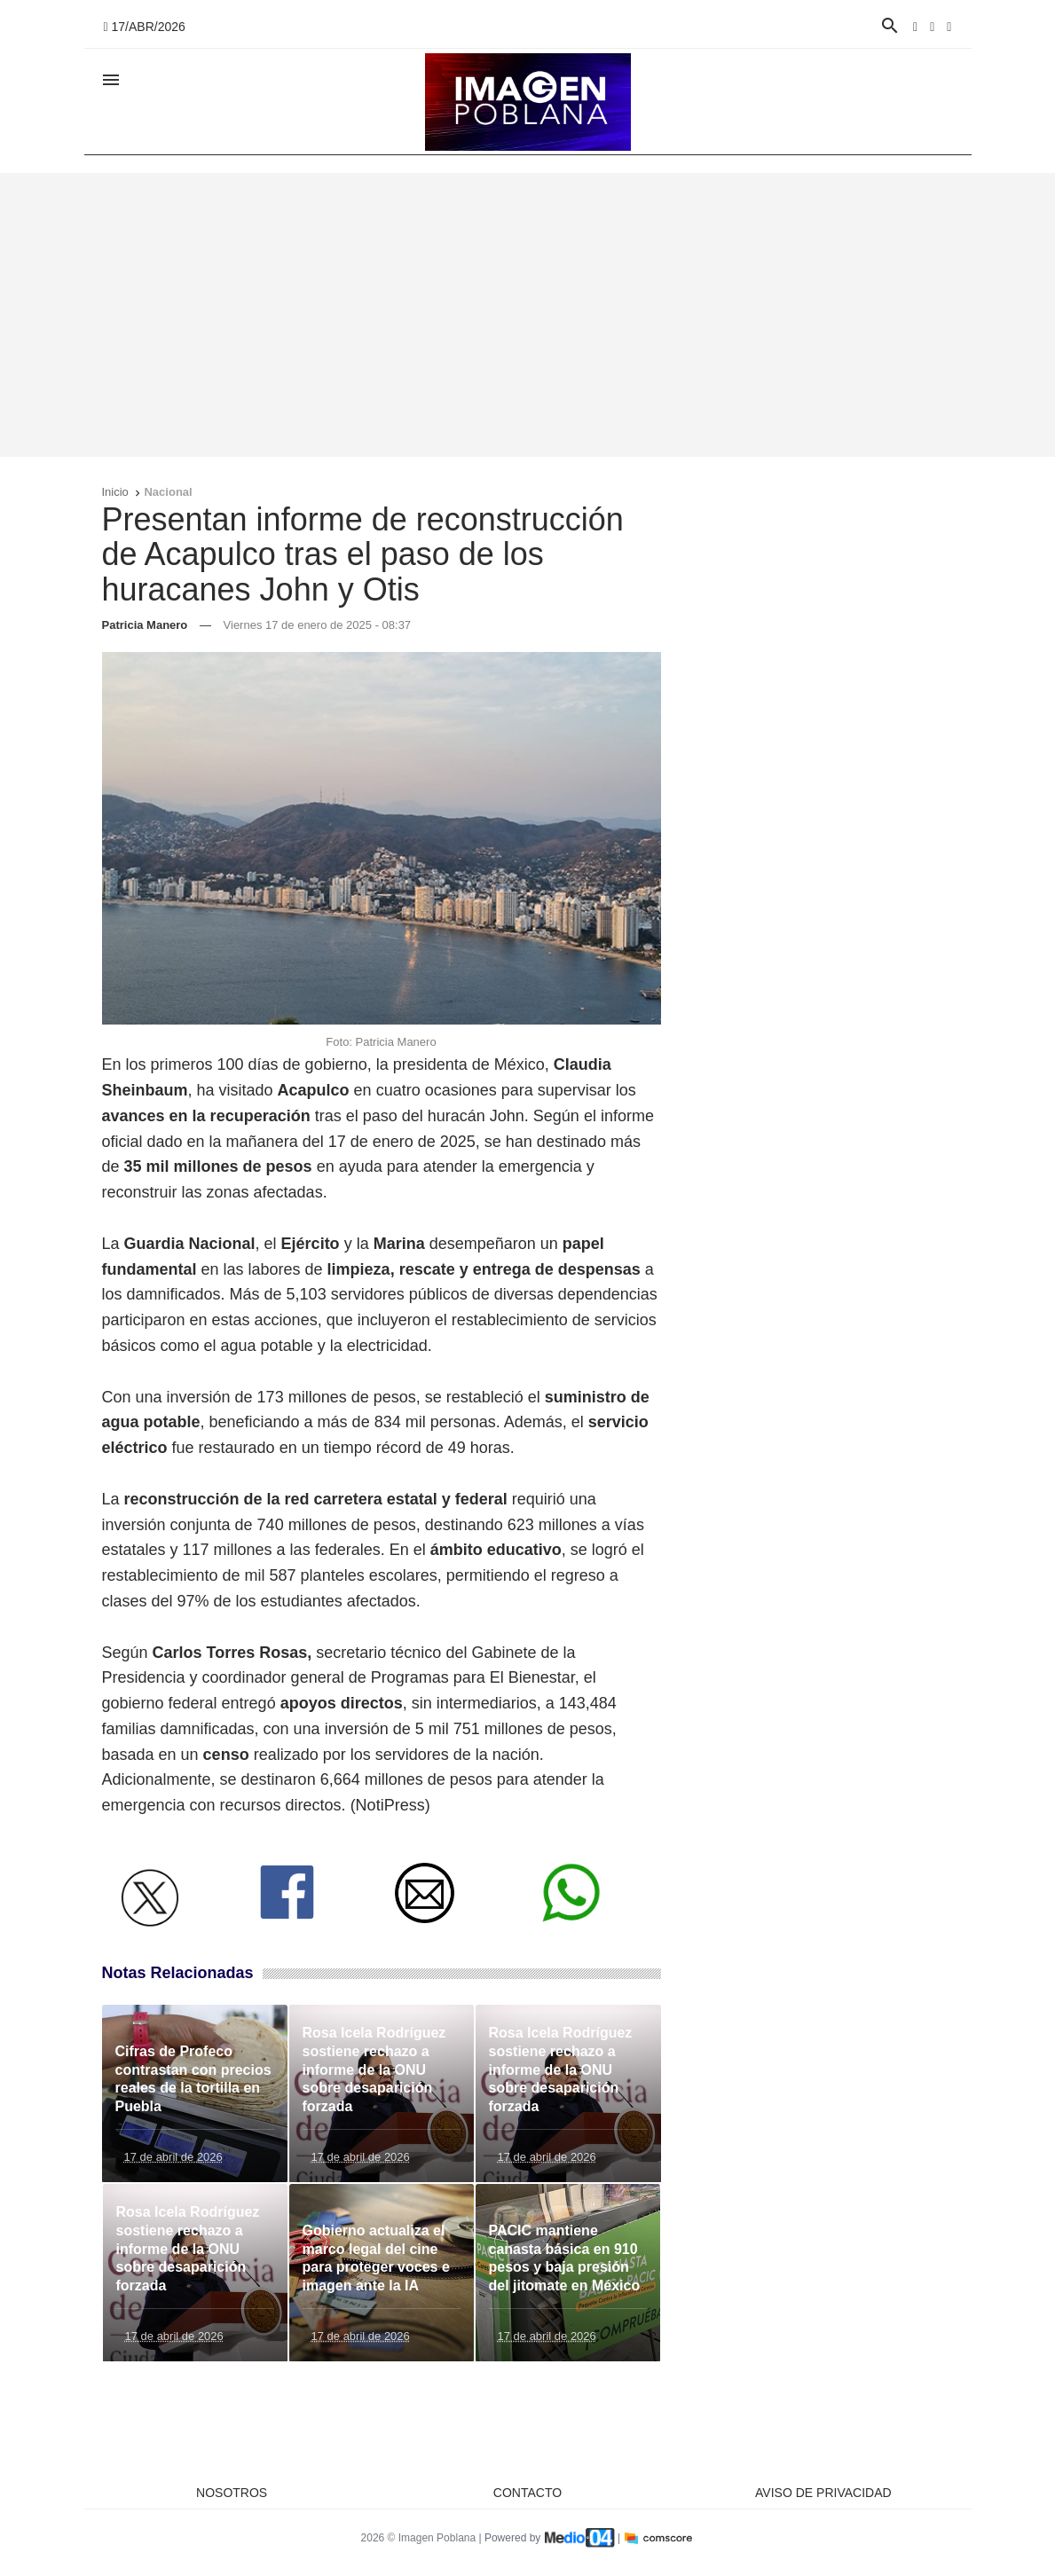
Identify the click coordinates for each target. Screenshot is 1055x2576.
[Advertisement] (528, 315)
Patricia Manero (145, 625)
